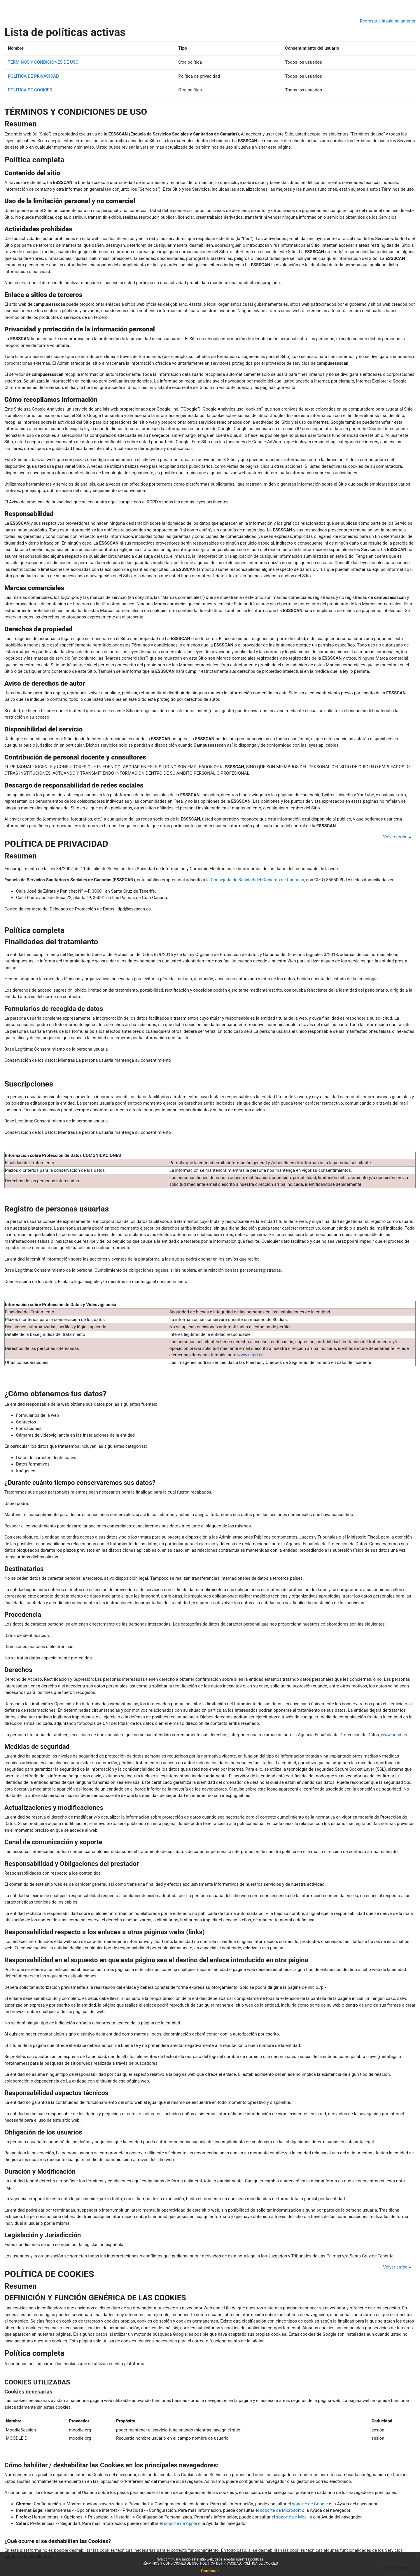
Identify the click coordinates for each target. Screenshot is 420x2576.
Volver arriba (398, 836)
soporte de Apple (180, 2523)
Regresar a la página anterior (388, 21)
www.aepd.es (250, 1354)
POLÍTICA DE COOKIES (30, 90)
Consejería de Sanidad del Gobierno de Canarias (257, 879)
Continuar (210, 2570)
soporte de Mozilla (294, 2517)
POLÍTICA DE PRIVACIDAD (33, 76)
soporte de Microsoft (280, 2510)
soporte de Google (310, 2504)
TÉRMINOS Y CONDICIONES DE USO (43, 62)
